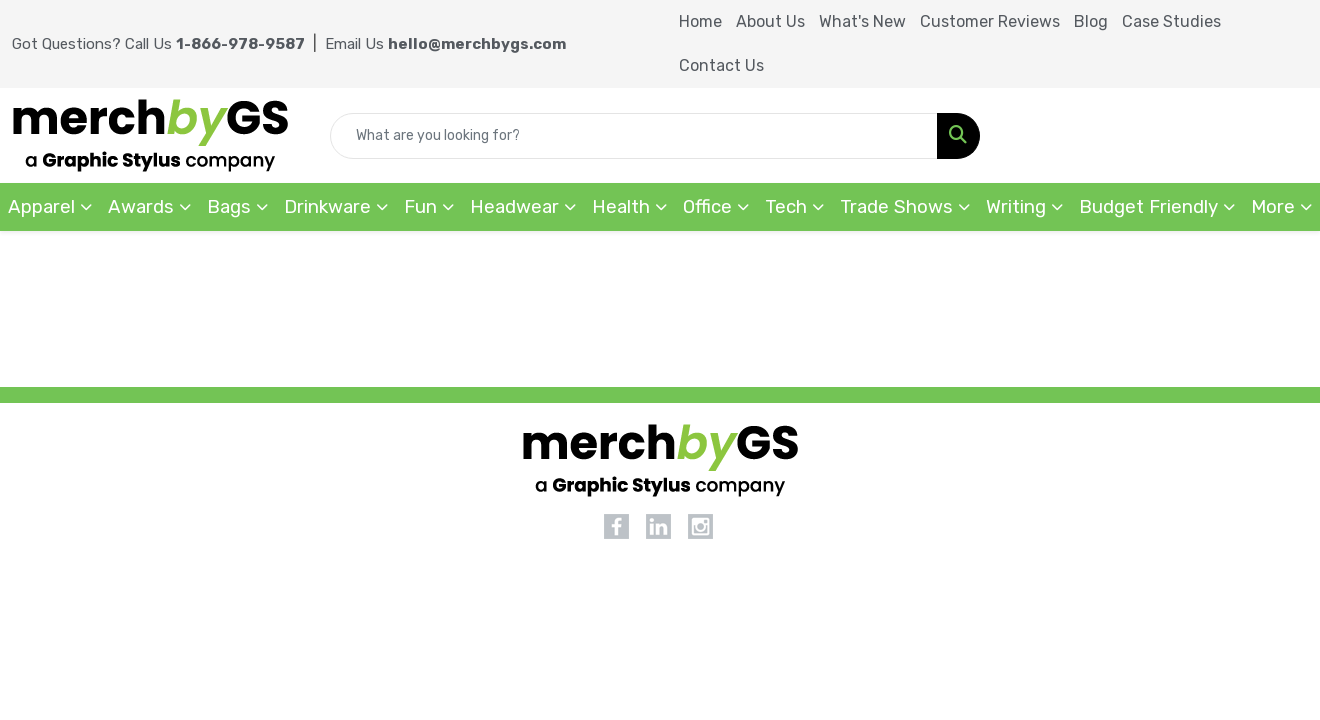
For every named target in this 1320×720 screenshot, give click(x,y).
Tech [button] (786, 207)
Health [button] (621, 207)
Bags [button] (229, 207)
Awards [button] (141, 207)
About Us (770, 21)
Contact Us (721, 65)
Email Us (445, 44)
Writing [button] (1016, 207)
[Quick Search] (634, 136)
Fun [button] (420, 207)
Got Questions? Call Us (158, 44)
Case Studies (1171, 21)
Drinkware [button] (327, 207)
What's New (862, 21)
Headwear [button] (514, 207)
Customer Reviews (990, 21)
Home (700, 21)
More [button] (1273, 207)
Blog (1091, 21)
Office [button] (707, 207)
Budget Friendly (1148, 207)
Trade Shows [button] (896, 207)
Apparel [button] (41, 207)
